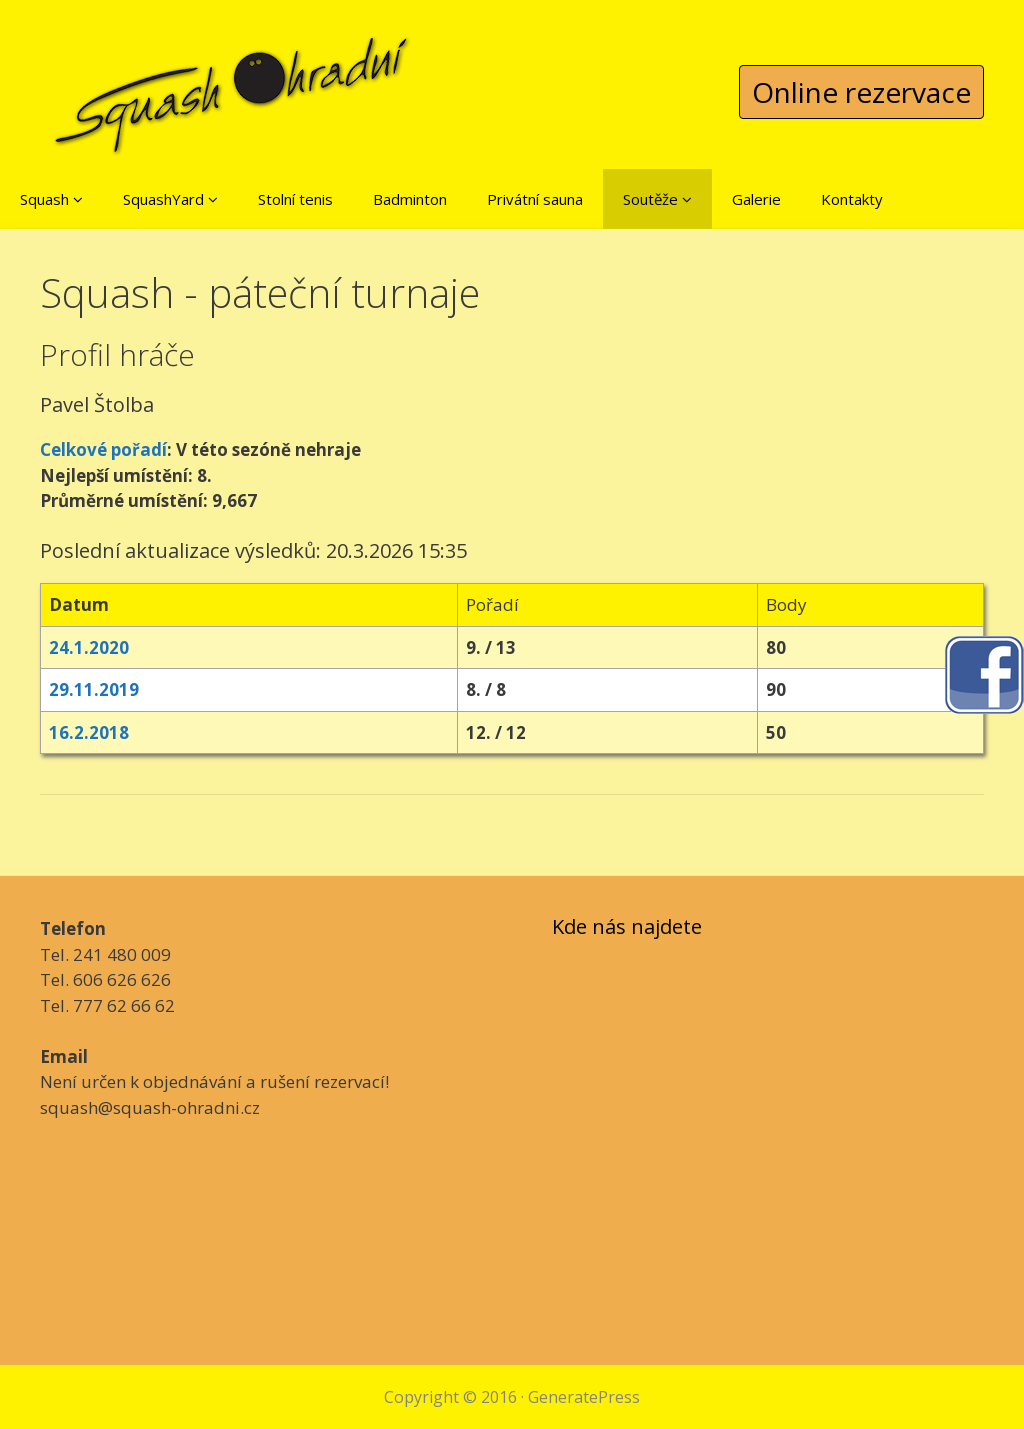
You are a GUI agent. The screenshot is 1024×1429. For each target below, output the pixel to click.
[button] (78, 199)
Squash (51, 199)
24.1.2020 (89, 647)
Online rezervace (861, 92)
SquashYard (170, 199)
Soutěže (657, 199)
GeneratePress (584, 1397)
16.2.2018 (89, 732)
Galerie (756, 199)
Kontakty (852, 199)
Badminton (410, 199)
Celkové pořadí (103, 449)
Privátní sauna (535, 199)
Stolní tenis (295, 199)
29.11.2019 (94, 689)
